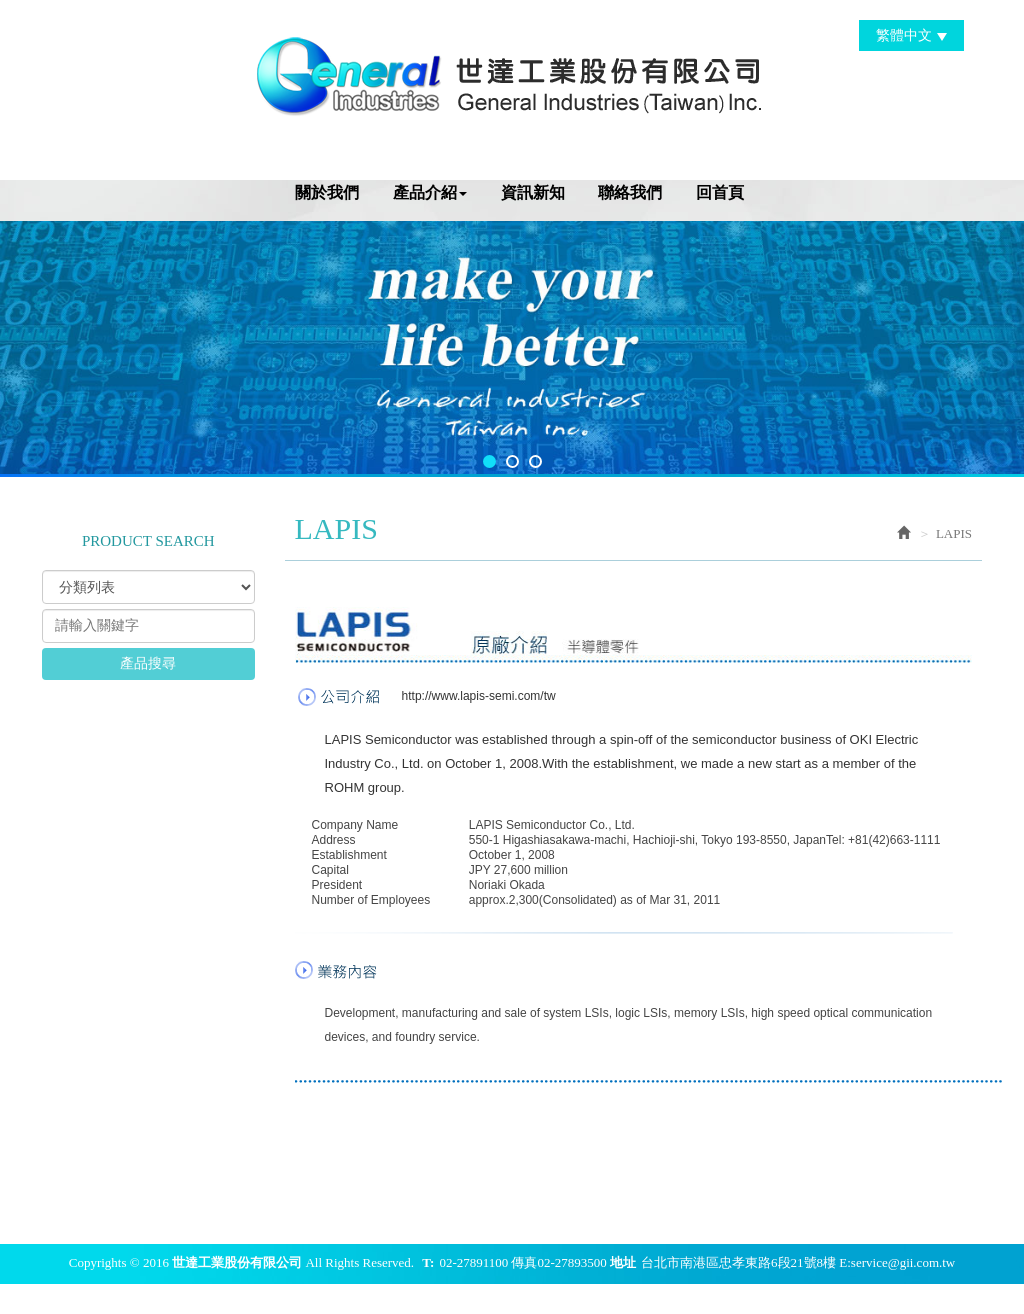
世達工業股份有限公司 (512, 73)
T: (428, 1262)
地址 (623, 1262)
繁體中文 (911, 35)
